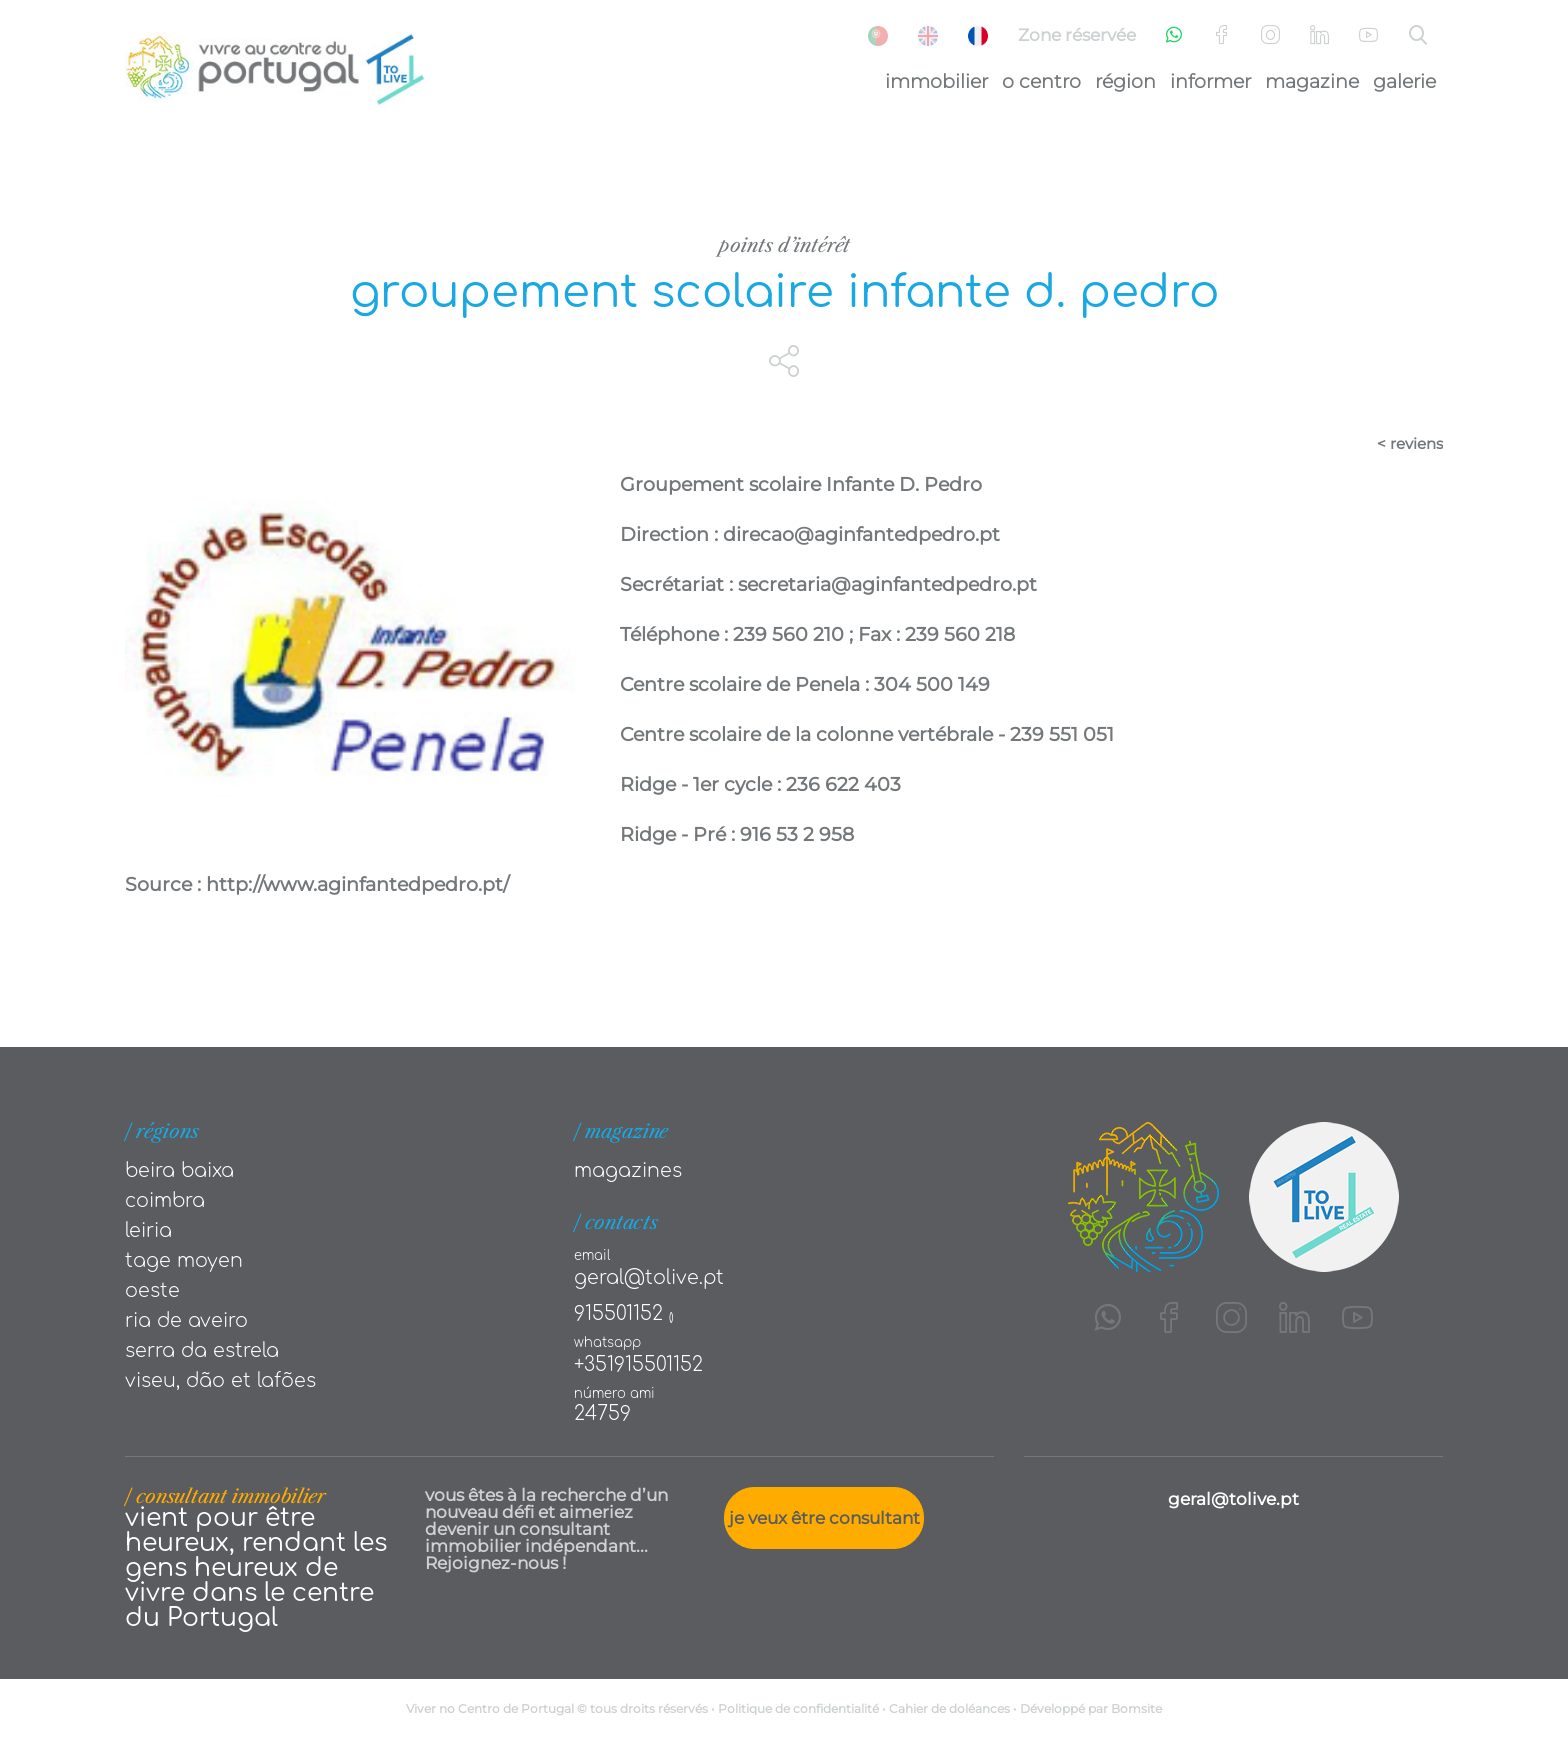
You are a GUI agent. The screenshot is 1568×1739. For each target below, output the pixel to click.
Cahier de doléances (949, 1708)
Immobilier (936, 81)
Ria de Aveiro (186, 1320)
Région (1125, 81)
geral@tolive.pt (649, 1277)
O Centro (1041, 81)
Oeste (152, 1290)
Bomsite (1136, 1708)
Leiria (148, 1230)
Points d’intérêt (784, 245)
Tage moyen (184, 1260)
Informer (1210, 81)
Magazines (628, 1170)
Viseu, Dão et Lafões (220, 1380)
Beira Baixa (179, 1170)
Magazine (1312, 81)
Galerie (1404, 81)
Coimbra (165, 1200)
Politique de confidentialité (798, 1708)
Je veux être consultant (824, 1518)
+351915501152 (638, 1364)
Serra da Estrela (202, 1350)
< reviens (1410, 443)
